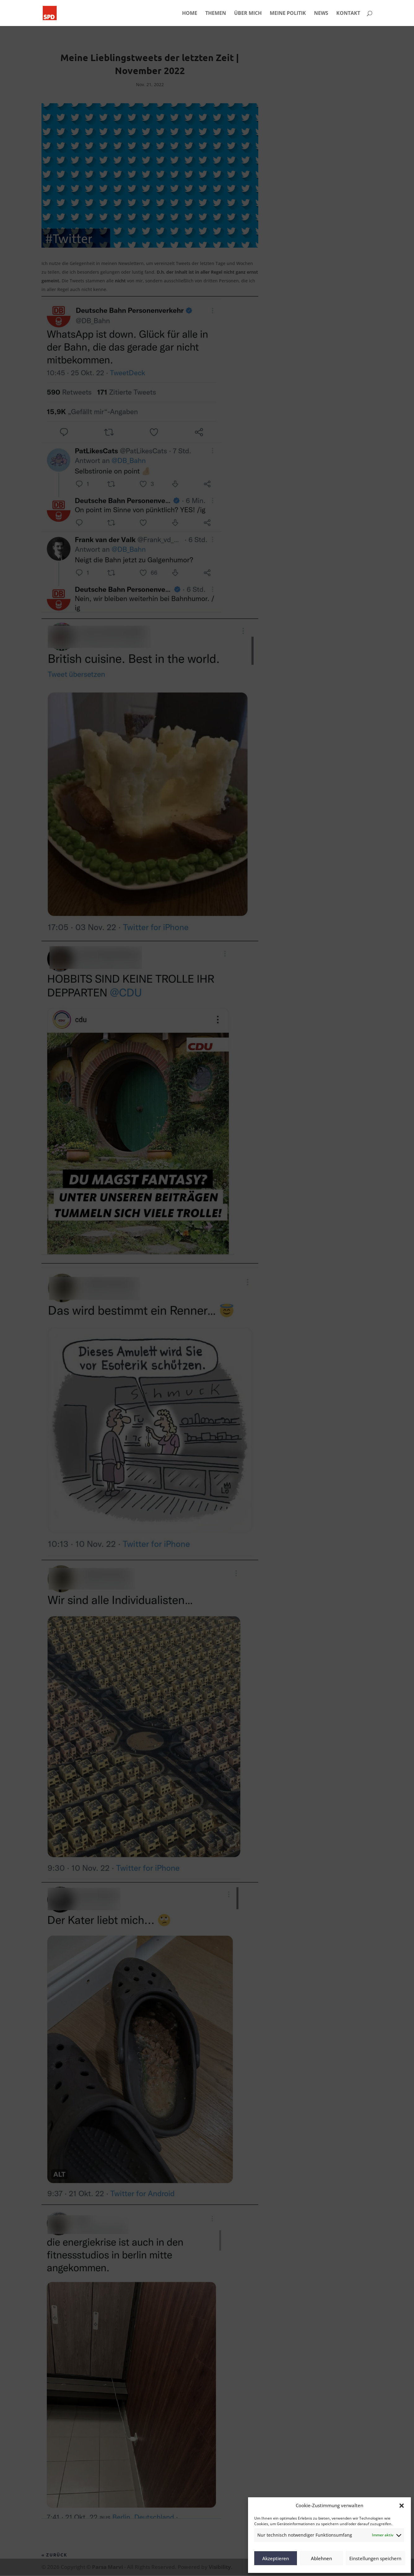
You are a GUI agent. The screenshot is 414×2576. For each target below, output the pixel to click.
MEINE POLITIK (288, 13)
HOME (189, 13)
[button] (402, 2506)
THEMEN (215, 13)
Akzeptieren (275, 2558)
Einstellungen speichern (375, 2558)
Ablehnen (321, 2558)
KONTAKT (348, 13)
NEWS (321, 13)
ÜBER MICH (248, 13)
